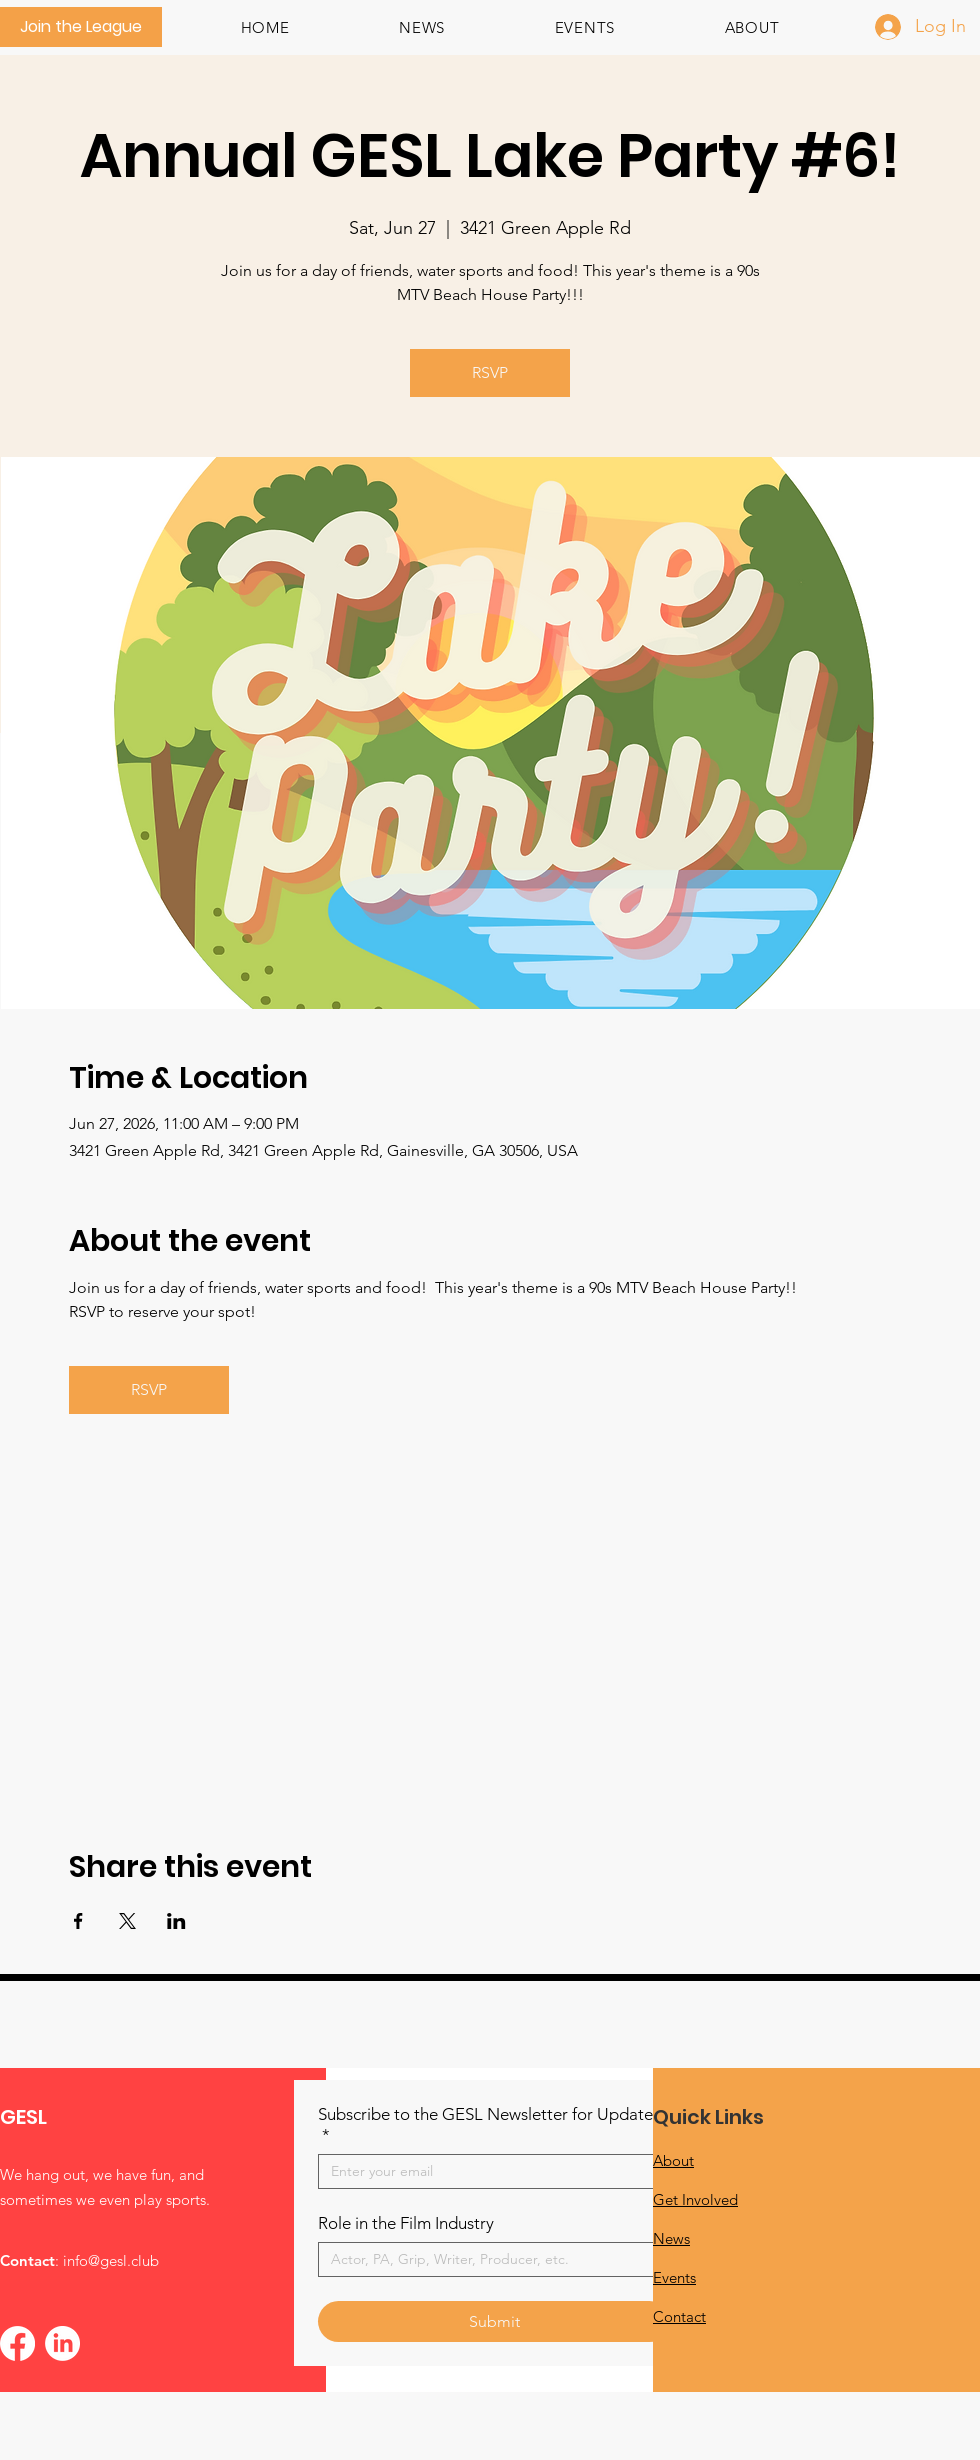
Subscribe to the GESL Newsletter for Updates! (492, 2125)
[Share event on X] (127, 1921)
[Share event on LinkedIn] (176, 1921)
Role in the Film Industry (406, 2223)
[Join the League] (81, 27)
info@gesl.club (111, 2260)
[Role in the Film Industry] (488, 2259)
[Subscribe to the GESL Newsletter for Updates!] (488, 2171)
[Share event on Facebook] (78, 1921)
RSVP (490, 372)
